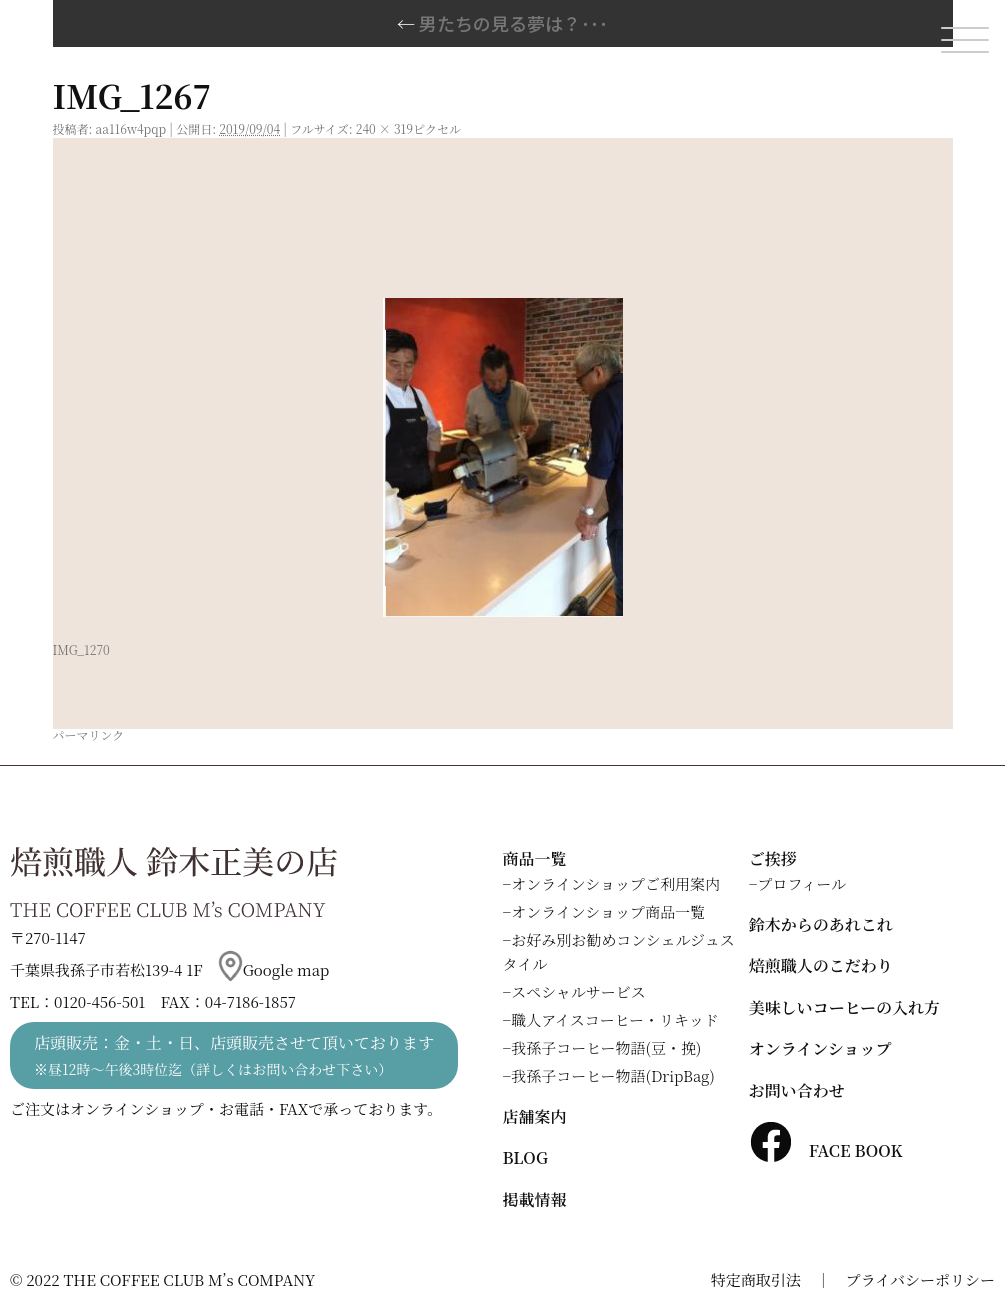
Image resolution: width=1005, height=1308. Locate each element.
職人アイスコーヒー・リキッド (615, 1019)
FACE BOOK (826, 1150)
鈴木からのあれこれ (821, 924)
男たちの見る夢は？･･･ (502, 23)
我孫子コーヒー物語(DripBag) (613, 1075)
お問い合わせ (797, 1090)
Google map (274, 969)
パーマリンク (89, 734)
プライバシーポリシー (920, 1279)
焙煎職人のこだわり (821, 965)
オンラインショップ (820, 1048)
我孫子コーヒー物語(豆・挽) (606, 1047)
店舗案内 (535, 1116)
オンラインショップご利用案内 (615, 883)
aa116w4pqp (131, 128)
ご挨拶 (773, 858)
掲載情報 (535, 1199)
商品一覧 (535, 858)
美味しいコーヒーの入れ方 (844, 1007)
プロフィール (801, 883)
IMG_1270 (81, 649)
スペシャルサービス (578, 991)
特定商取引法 (756, 1279)
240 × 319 (384, 128)
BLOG (525, 1157)
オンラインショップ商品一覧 (608, 911)
